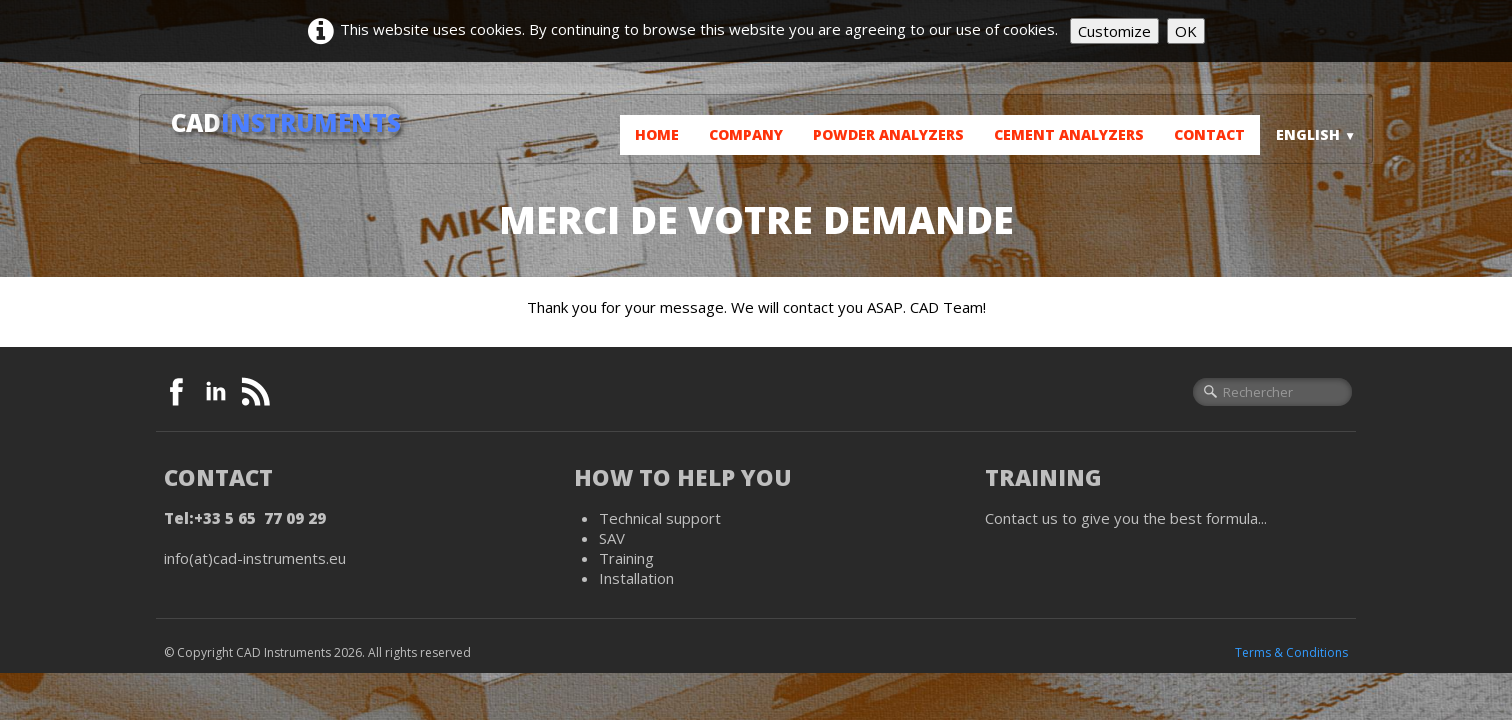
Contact (1209, 134)
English (1316, 134)
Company (746, 134)
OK (1186, 31)
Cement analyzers (1069, 134)
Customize (1114, 31)
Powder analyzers (888, 134)
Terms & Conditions (1291, 652)
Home (657, 134)
